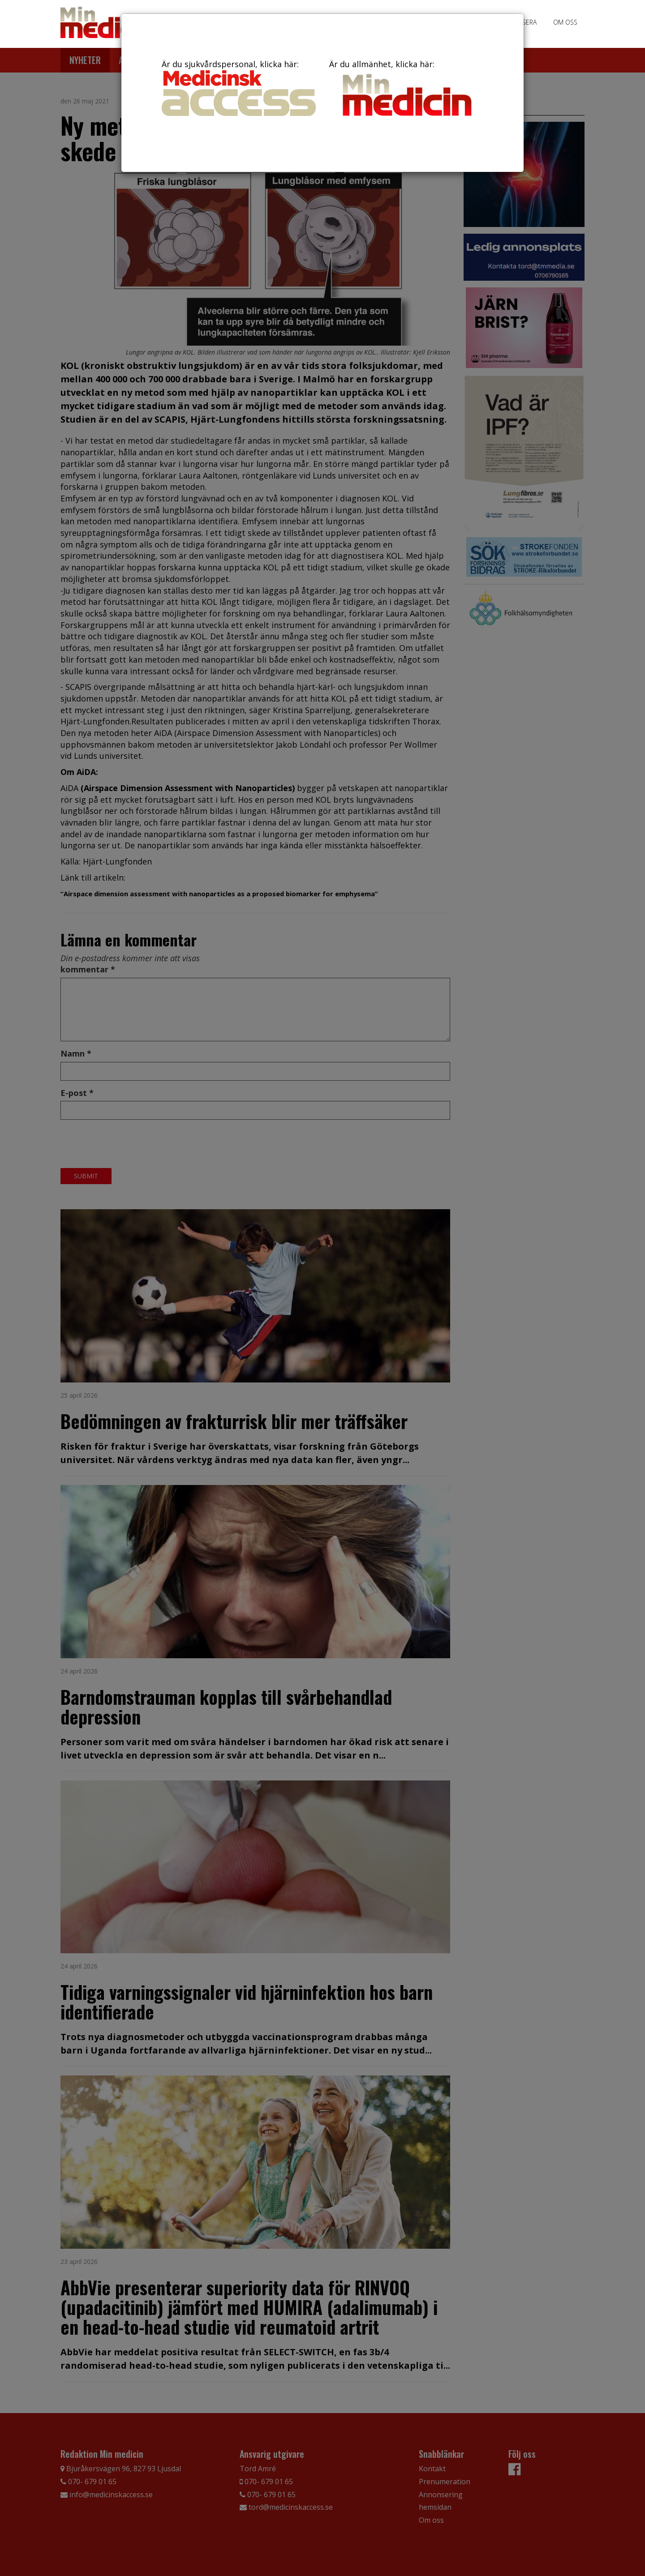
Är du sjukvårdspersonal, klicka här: (239, 87)
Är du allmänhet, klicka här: (406, 89)
